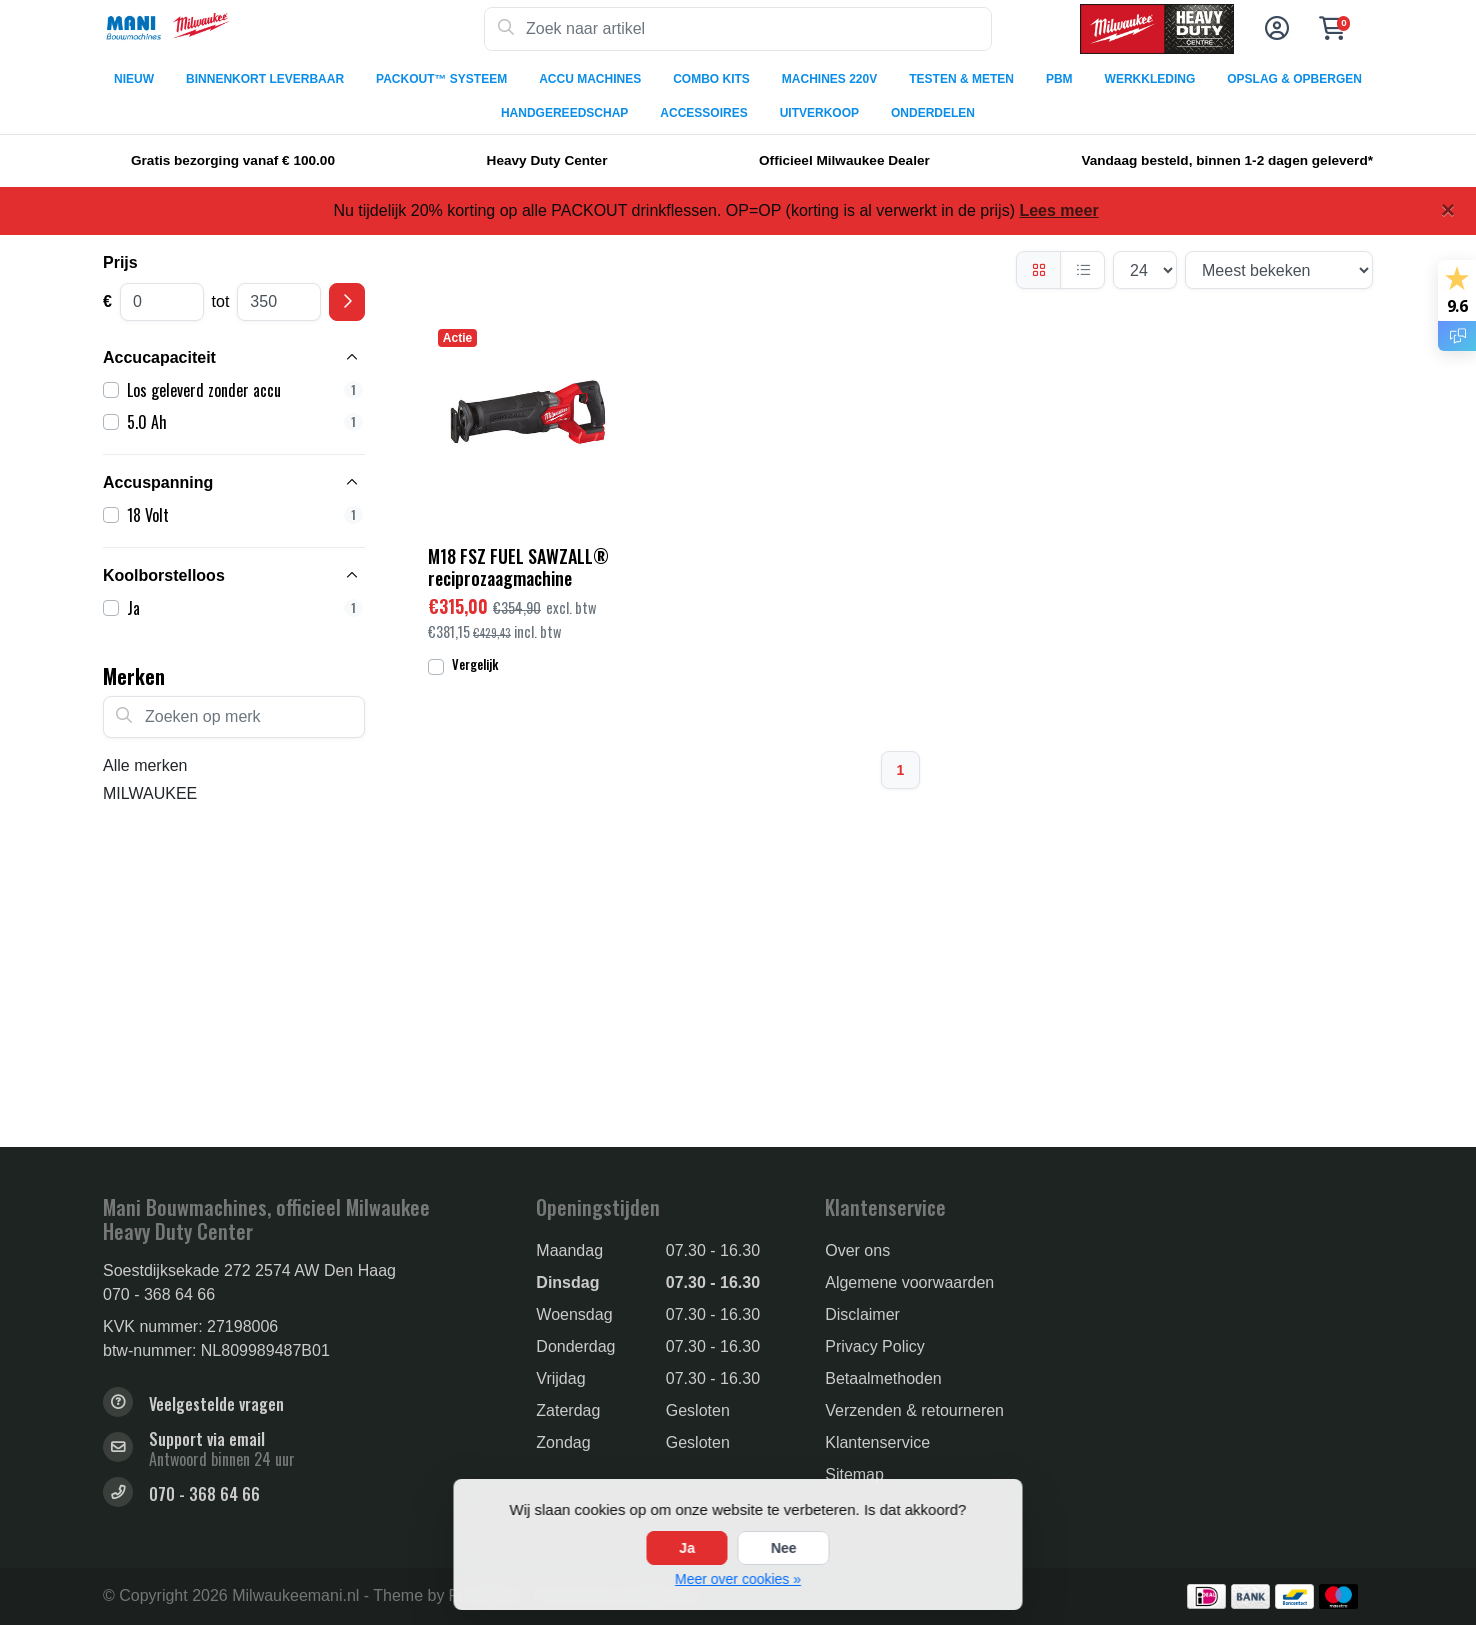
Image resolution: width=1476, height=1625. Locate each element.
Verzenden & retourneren (914, 1410)
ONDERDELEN (933, 113)
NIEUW (134, 79)
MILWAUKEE (150, 793)
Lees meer (1058, 210)
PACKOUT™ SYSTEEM (441, 79)
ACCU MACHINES (590, 79)
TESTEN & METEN (961, 79)
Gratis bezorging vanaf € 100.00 (233, 160)
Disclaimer (862, 1314)
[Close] (1448, 210)
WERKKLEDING (1150, 79)
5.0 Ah (245, 422)
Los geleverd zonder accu (245, 390)
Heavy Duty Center (547, 160)
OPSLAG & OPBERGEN (1294, 79)
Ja (687, 1548)
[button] (1274, 29)
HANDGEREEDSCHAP (564, 113)
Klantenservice (877, 1442)
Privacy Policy (875, 1346)
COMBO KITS (711, 79)
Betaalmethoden (883, 1378)
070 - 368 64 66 (159, 1294)
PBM (1059, 79)
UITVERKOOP (819, 113)
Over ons (857, 1250)
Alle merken (145, 765)
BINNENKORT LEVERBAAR (265, 79)
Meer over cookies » (738, 1579)
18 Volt (245, 515)
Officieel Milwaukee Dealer (844, 160)
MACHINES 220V (829, 79)
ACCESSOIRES (703, 113)
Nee (784, 1548)
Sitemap (854, 1474)
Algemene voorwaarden (909, 1282)
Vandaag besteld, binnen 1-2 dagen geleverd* (1227, 160)
